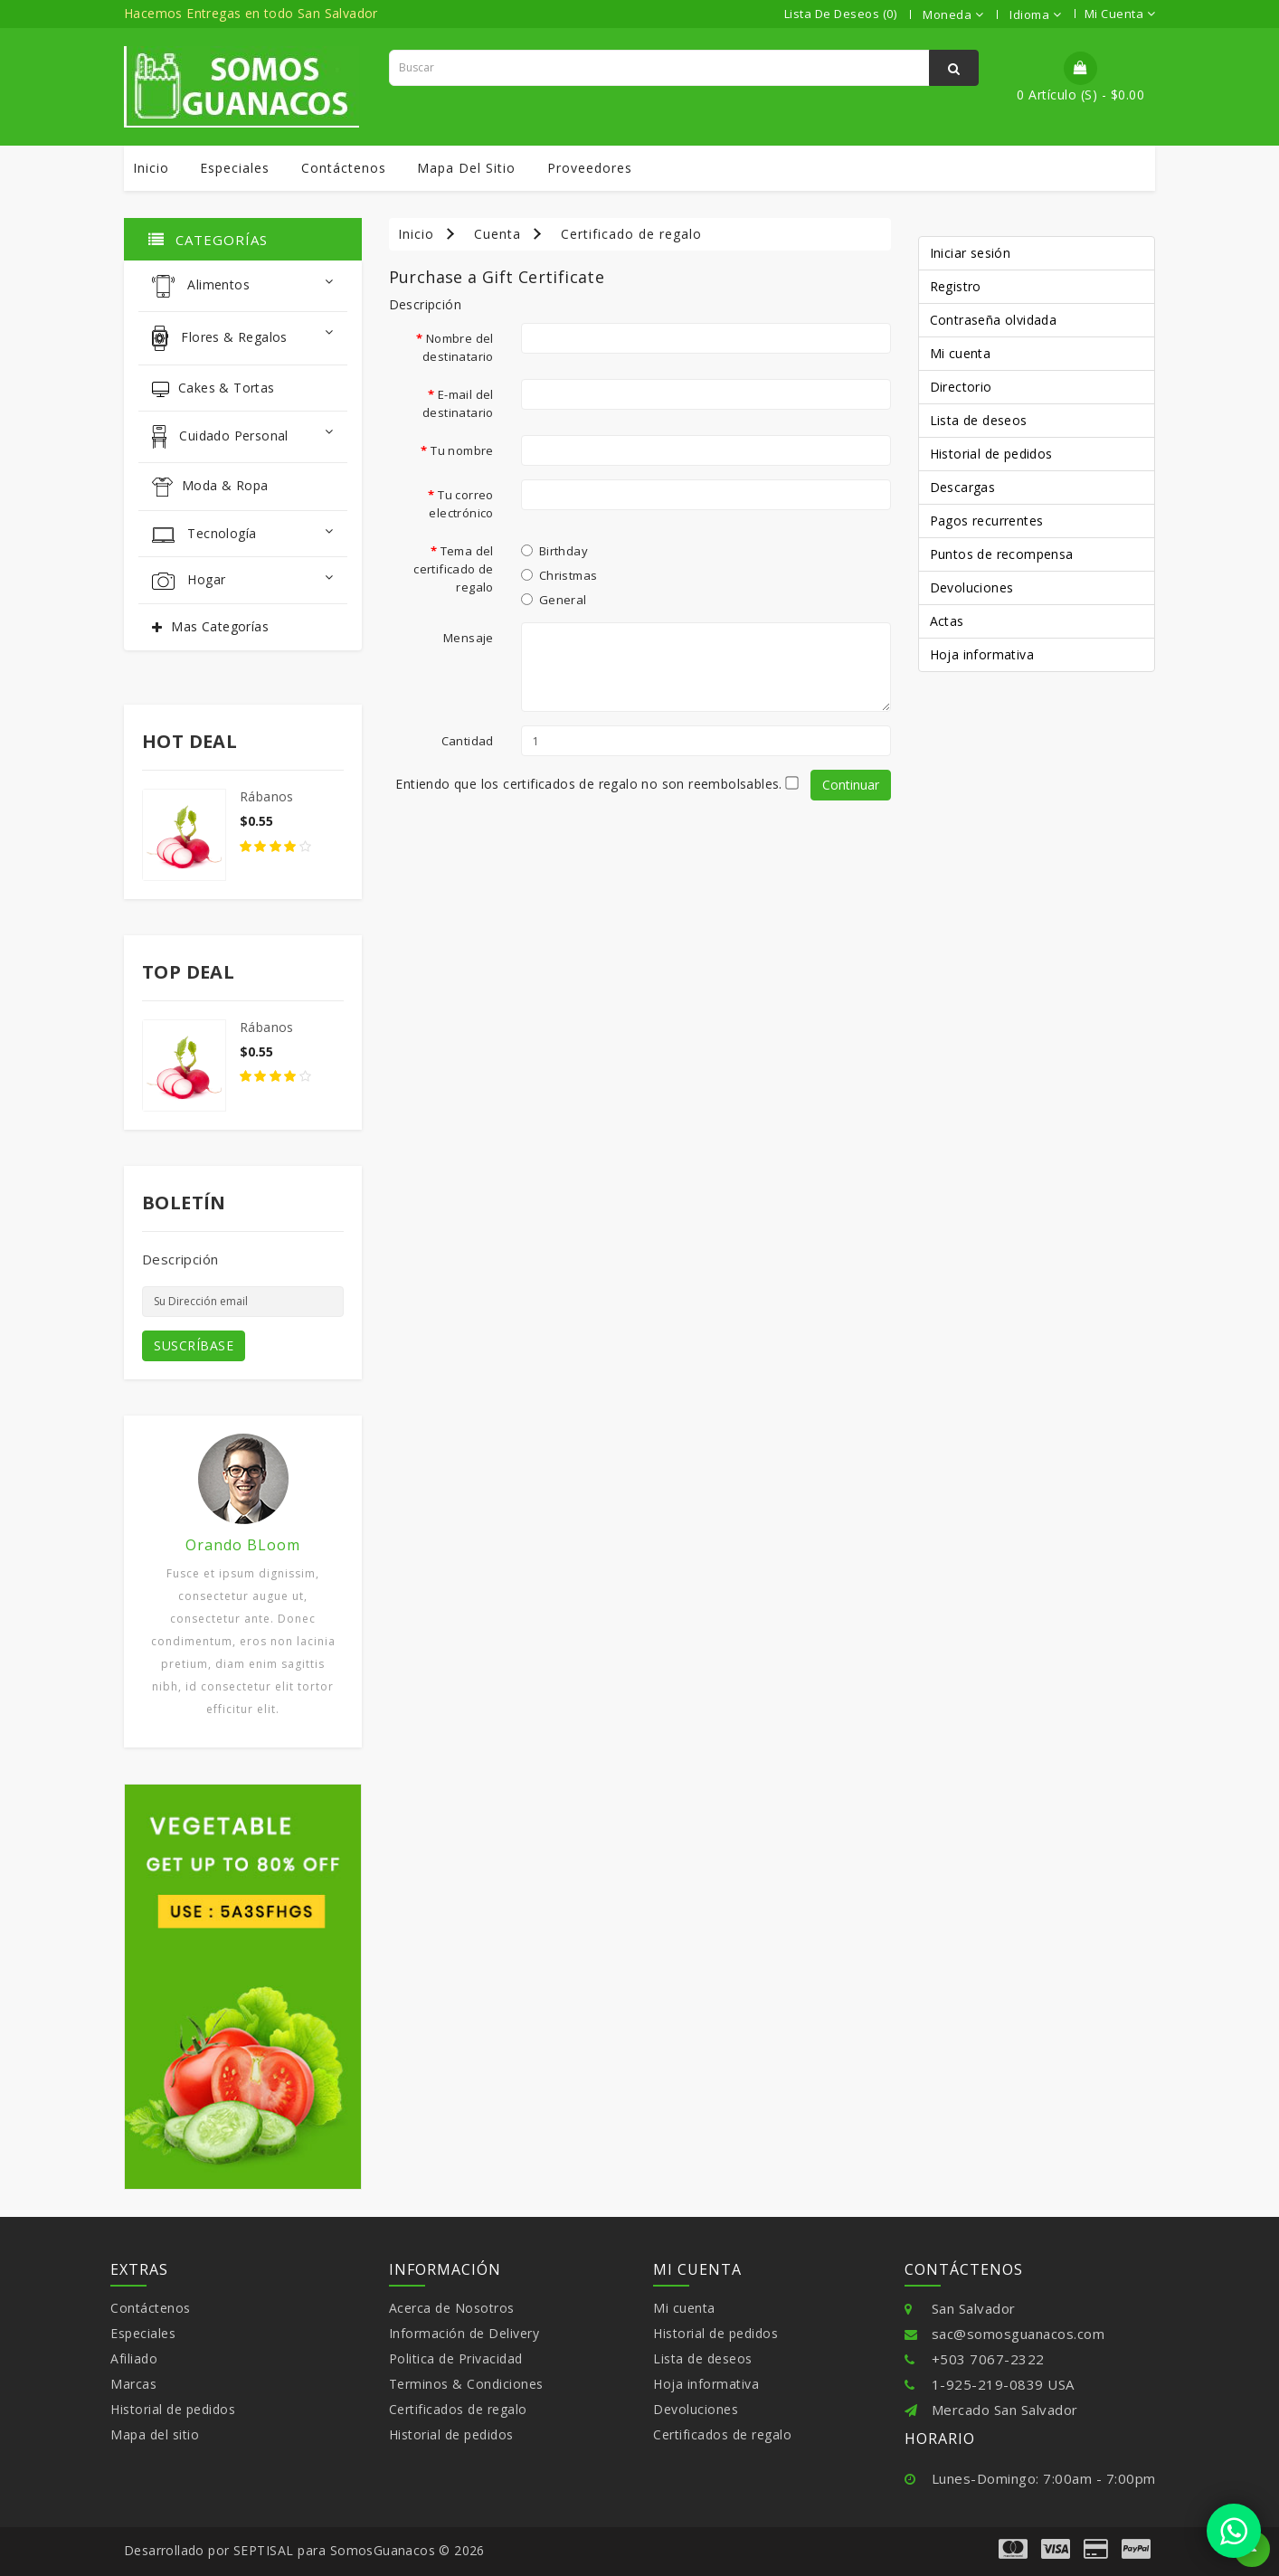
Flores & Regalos (243, 338)
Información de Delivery (464, 2333)
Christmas (559, 575)
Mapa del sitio (466, 167)
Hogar (243, 580)
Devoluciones (972, 587)
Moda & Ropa (210, 487)
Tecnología (243, 534)
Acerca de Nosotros (452, 2307)
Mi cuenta (960, 353)
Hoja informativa (982, 654)
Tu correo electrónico (461, 504)
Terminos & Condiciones (466, 2383)
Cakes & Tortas (213, 388)
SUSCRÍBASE (193, 1345)
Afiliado (133, 2358)
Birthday (554, 551)
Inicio (151, 167)
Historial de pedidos (991, 453)
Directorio (961, 386)
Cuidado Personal (243, 437)
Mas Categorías (220, 626)
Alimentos (243, 286)
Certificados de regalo (458, 2409)
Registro (955, 286)
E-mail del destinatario (458, 403)
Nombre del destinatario (458, 347)
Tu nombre (462, 450)
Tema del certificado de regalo (453, 569)
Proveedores (589, 167)
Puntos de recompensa (1002, 554)
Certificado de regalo (631, 233)
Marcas (133, 2383)
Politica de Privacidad (456, 2358)
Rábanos (267, 796)
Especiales (235, 167)
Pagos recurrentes (987, 520)
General (554, 600)
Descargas (963, 487)
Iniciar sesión (970, 252)
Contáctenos (343, 167)
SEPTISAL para (280, 2550)
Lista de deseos (979, 420)
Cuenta (497, 233)
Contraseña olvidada (993, 319)
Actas (947, 621)
